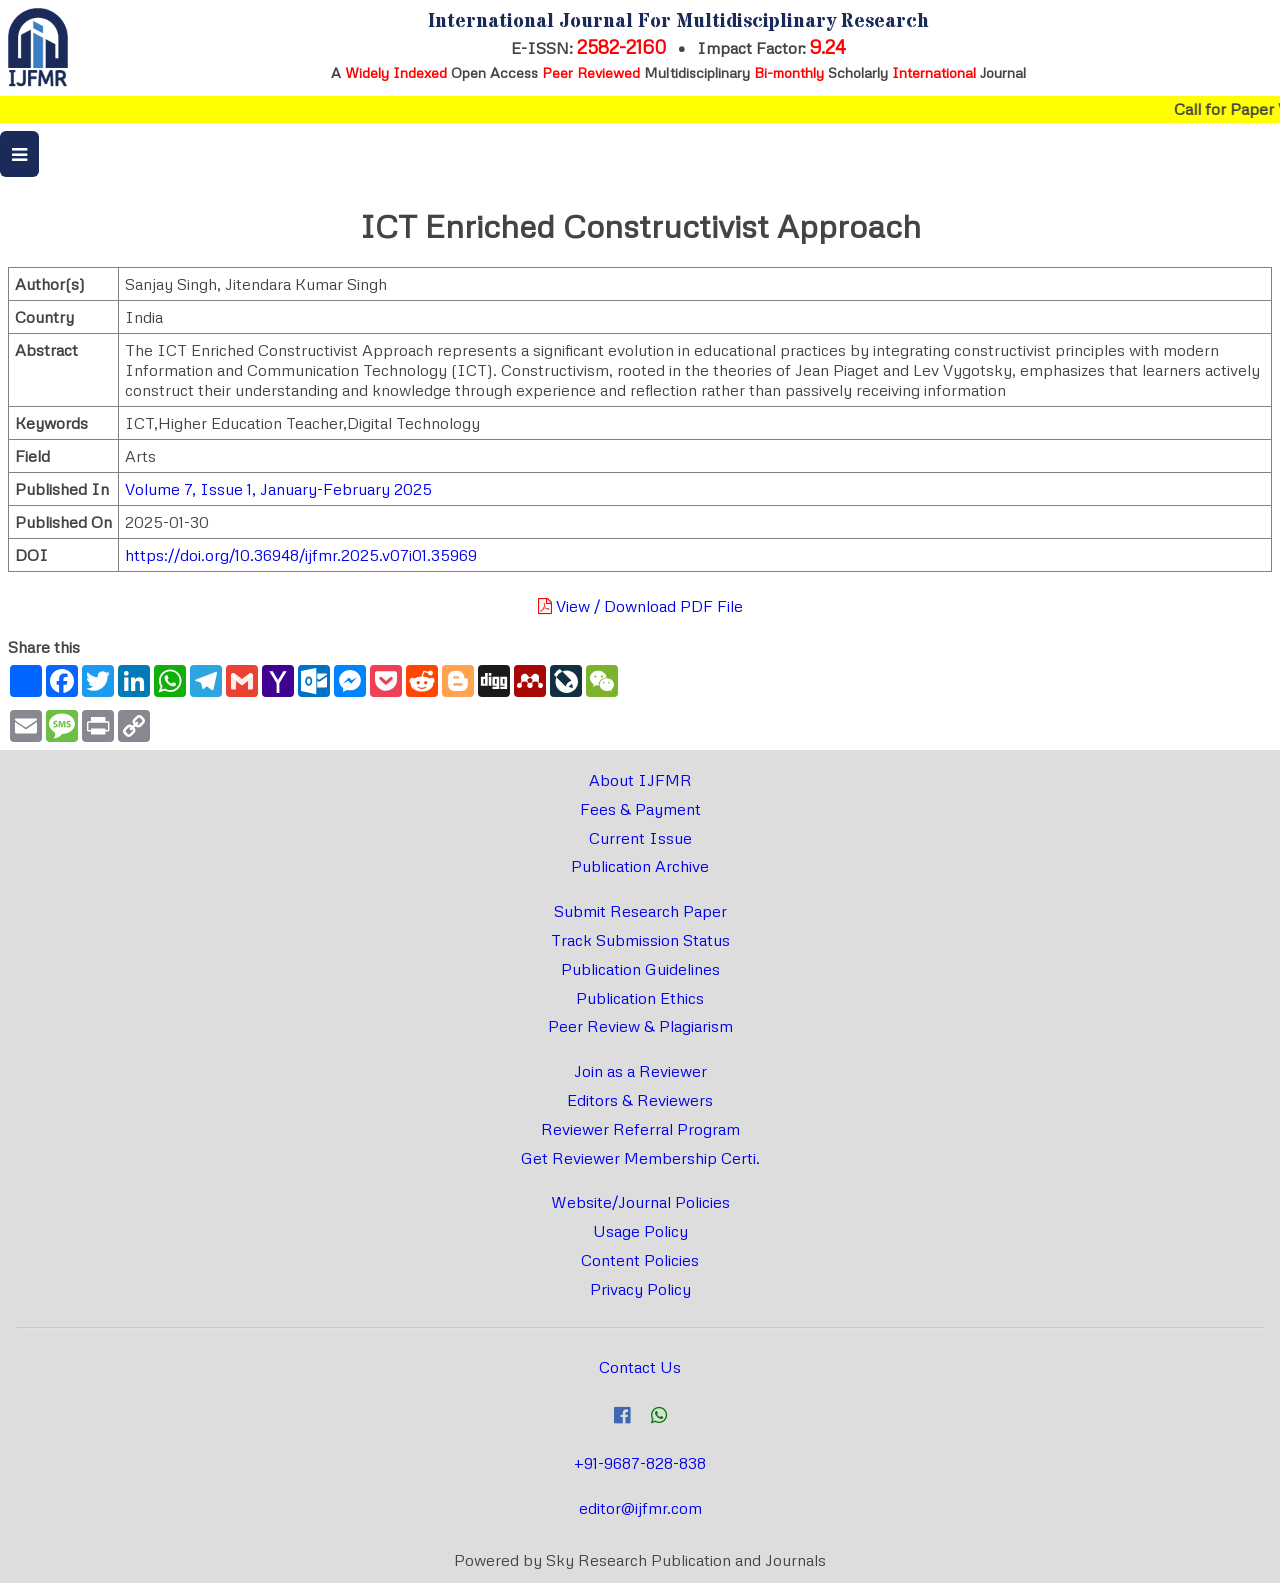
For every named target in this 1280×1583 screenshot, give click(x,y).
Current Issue (640, 838)
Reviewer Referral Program (640, 1129)
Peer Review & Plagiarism (640, 1026)
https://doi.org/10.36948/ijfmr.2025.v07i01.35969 (301, 555)
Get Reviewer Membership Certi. (640, 1158)
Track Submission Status (640, 940)
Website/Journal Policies (640, 1202)
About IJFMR (640, 780)
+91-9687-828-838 (640, 1463)
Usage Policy (640, 1231)
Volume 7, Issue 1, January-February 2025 (278, 489)
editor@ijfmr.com (640, 1508)
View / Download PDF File (640, 606)
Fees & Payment (640, 809)
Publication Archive (640, 866)
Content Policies (640, 1260)
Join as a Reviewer (640, 1071)
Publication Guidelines (640, 969)
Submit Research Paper (640, 911)
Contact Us (640, 1367)
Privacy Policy (640, 1289)
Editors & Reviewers (640, 1100)
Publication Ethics (640, 998)
